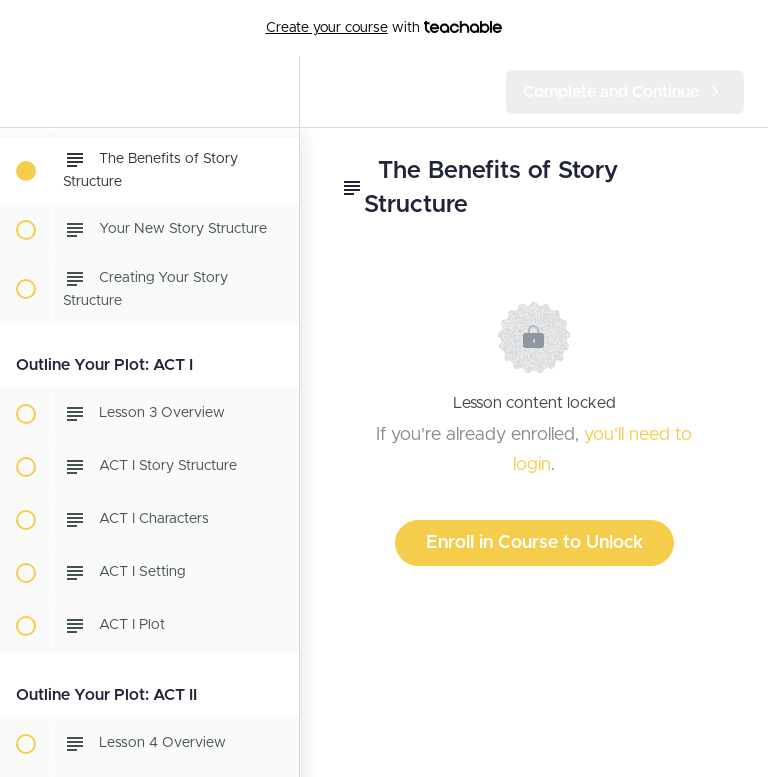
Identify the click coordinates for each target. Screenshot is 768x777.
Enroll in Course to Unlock (534, 543)
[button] (25, 91)
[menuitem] (274, 91)
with (384, 28)
